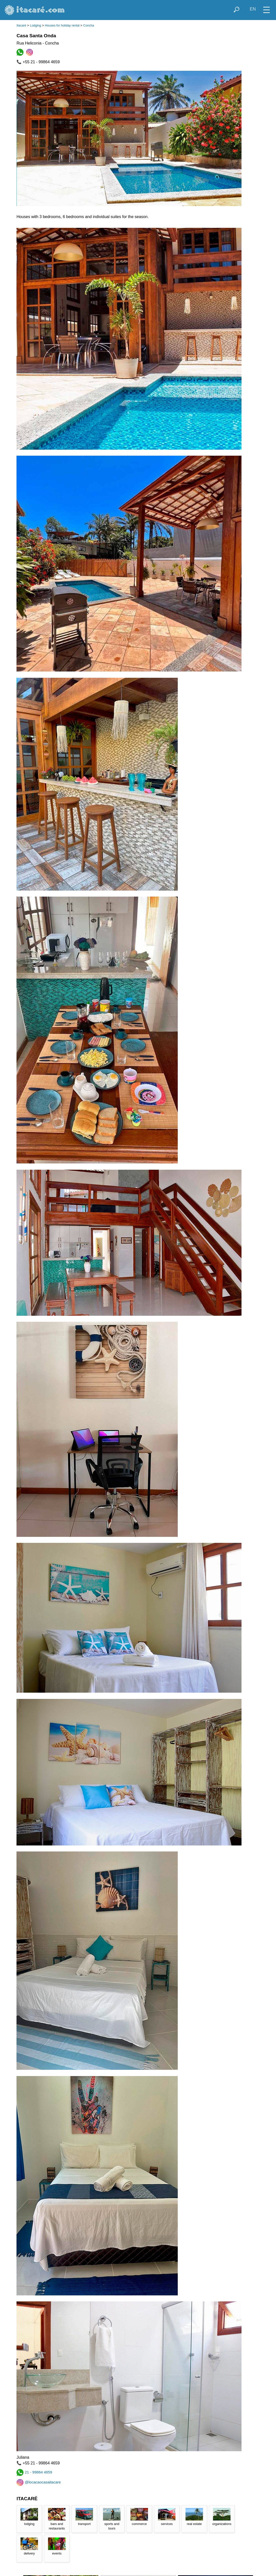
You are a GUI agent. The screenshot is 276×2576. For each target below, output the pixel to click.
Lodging (35, 25)
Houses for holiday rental (62, 25)
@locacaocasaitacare (38, 2482)
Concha (88, 25)
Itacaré (21, 25)
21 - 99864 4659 (34, 2472)
